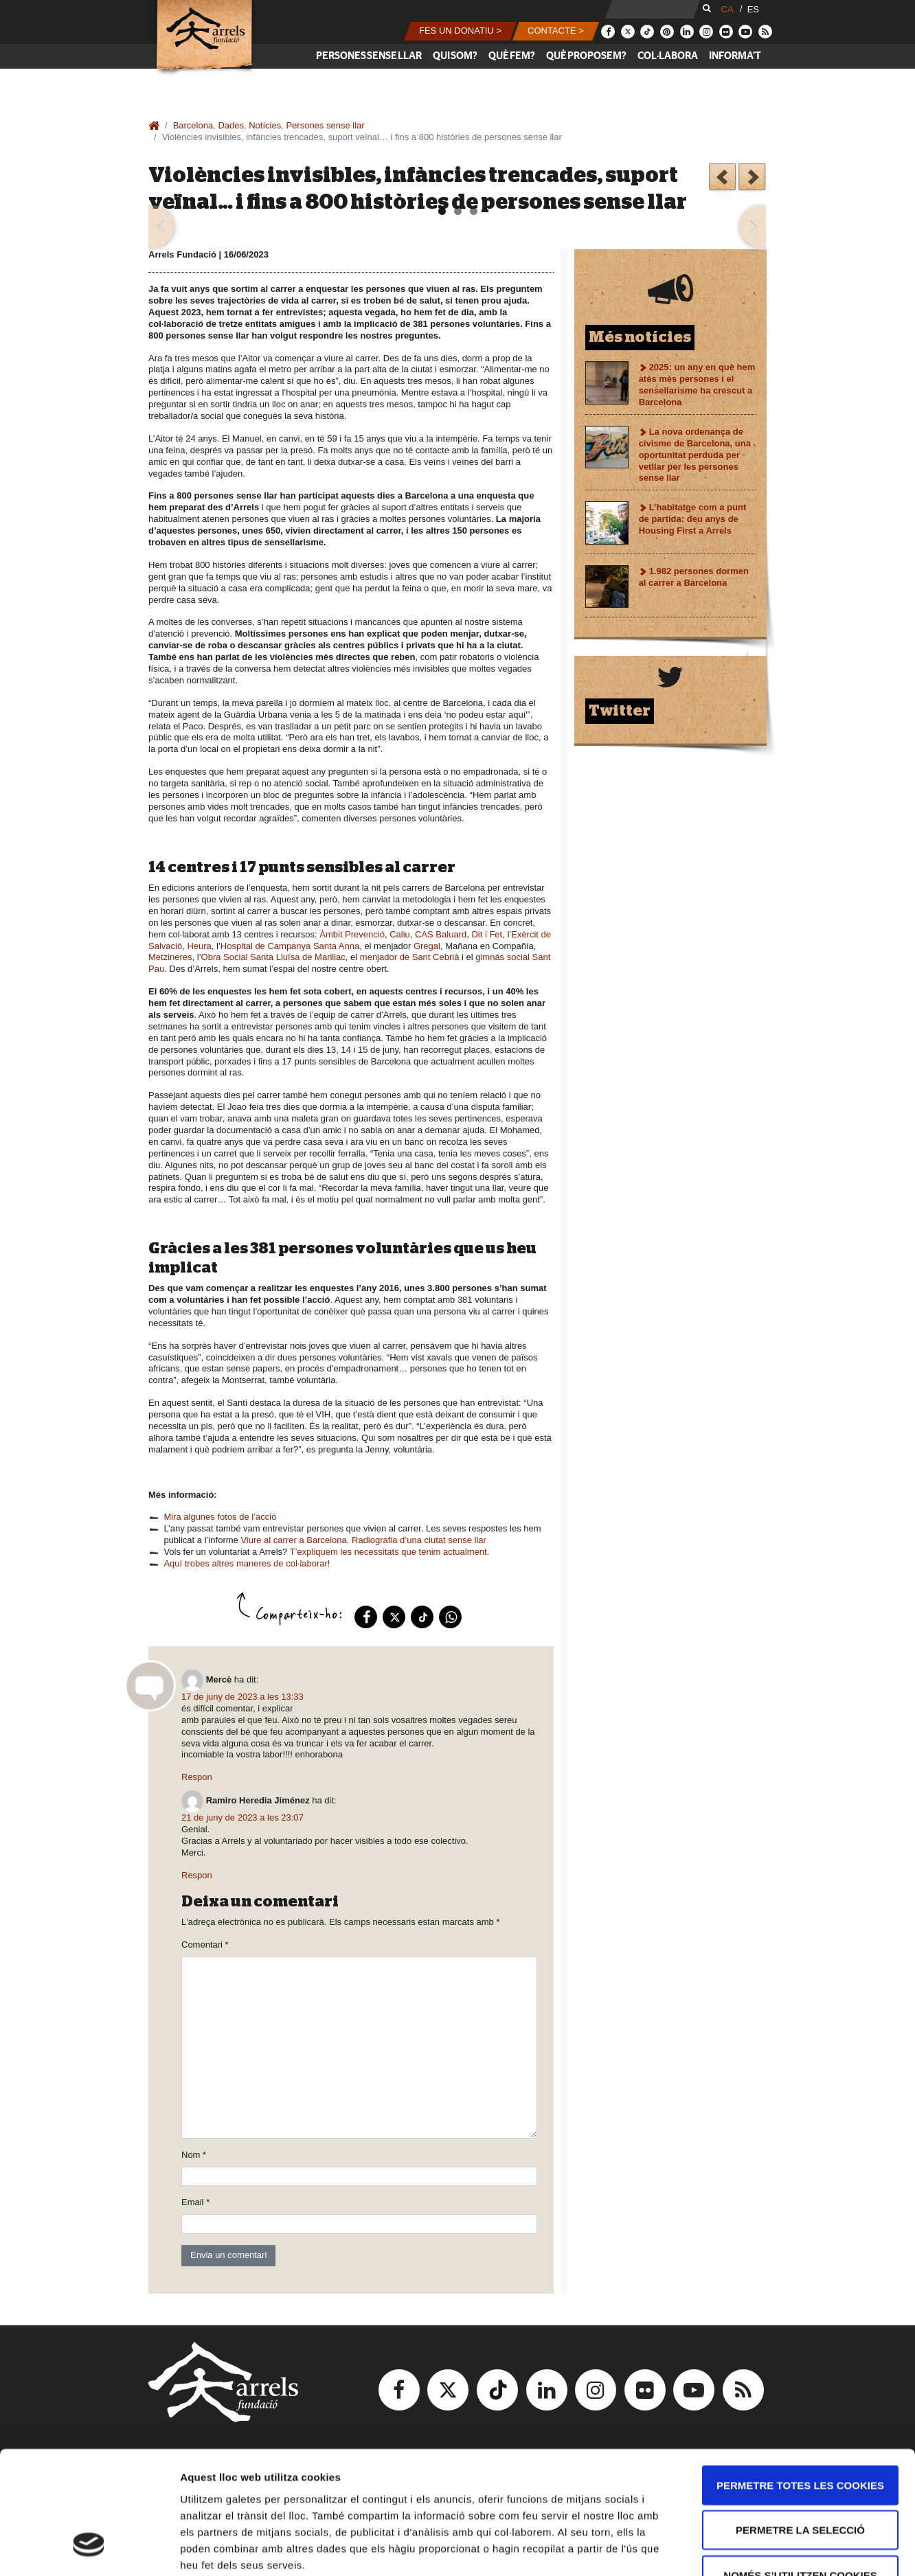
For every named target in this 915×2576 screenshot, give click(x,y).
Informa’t (735, 56)
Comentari (205, 1944)
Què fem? (511, 56)
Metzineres (170, 957)
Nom (193, 2155)
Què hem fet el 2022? (752, 179)
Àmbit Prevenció (352, 934)
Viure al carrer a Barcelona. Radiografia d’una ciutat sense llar (363, 1540)
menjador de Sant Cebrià (410, 957)
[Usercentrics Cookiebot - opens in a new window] (89, 2549)
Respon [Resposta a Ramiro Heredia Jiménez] (196, 1875)
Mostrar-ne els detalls (790, 2549)
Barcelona (193, 125)
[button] (460, 31)
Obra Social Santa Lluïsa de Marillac (273, 957)
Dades (231, 125)
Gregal (427, 946)
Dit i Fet (486, 934)
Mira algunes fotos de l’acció (219, 1517)
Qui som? (455, 56)
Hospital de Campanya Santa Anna (290, 946)
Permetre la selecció (800, 2424)
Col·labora (667, 56)
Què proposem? (586, 56)
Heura (199, 946)
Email (195, 2202)
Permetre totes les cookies (800, 2379)
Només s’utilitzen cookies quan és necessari (800, 2477)
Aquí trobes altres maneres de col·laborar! (246, 1563)
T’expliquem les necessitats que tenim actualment (388, 1552)
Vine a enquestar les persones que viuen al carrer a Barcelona (722, 179)
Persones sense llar (369, 56)
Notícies (265, 125)
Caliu (399, 934)
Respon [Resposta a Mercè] (196, 1777)
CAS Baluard (440, 934)
